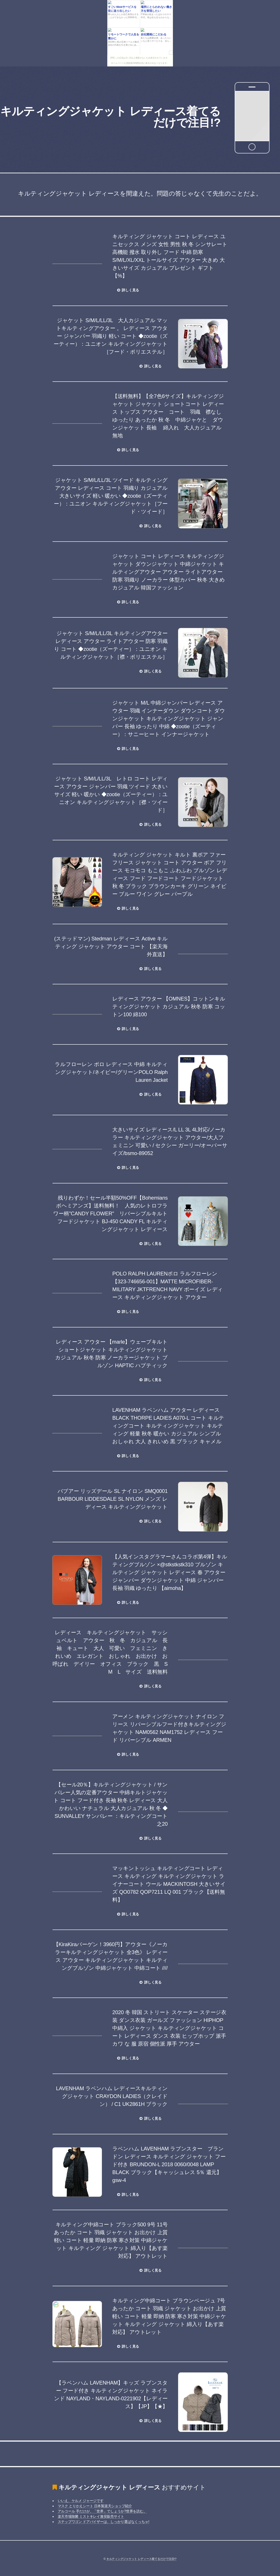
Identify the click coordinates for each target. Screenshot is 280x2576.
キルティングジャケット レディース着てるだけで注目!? (110, 117)
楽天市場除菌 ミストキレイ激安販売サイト (91, 2516)
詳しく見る (130, 290)
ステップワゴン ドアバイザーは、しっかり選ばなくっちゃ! (103, 2522)
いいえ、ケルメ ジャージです (81, 2501)
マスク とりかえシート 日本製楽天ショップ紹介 (95, 2506)
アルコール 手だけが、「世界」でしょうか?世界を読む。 (102, 2511)
